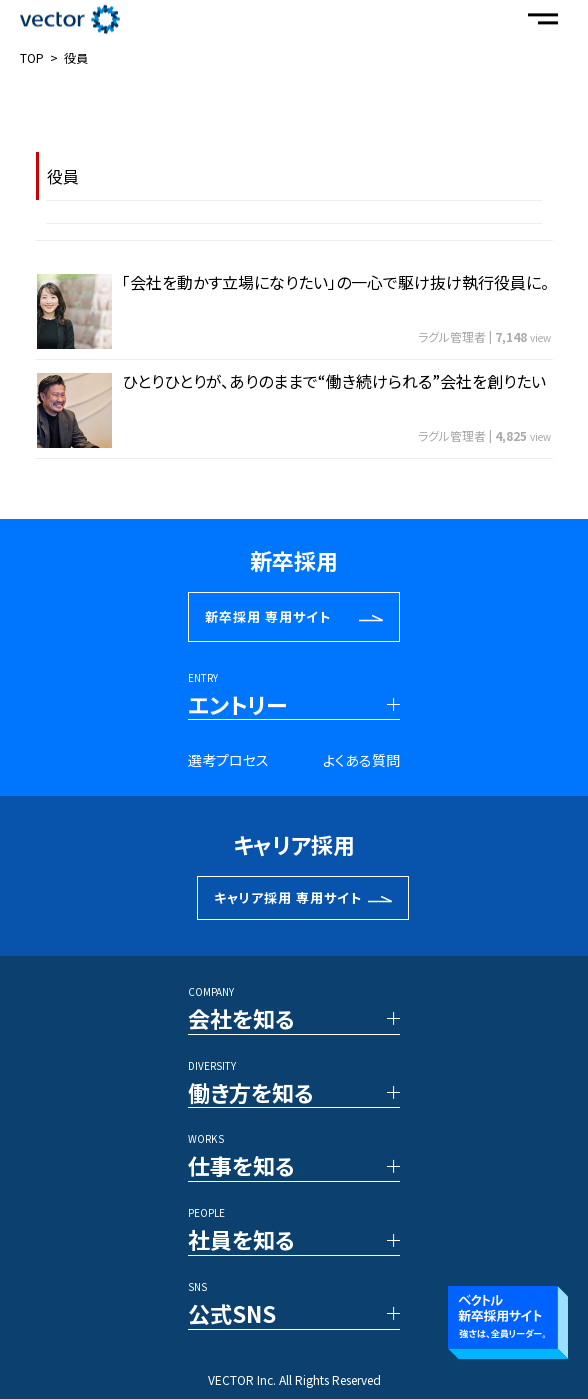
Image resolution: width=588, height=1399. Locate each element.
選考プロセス (228, 760)
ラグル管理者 (452, 336)
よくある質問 (361, 760)
